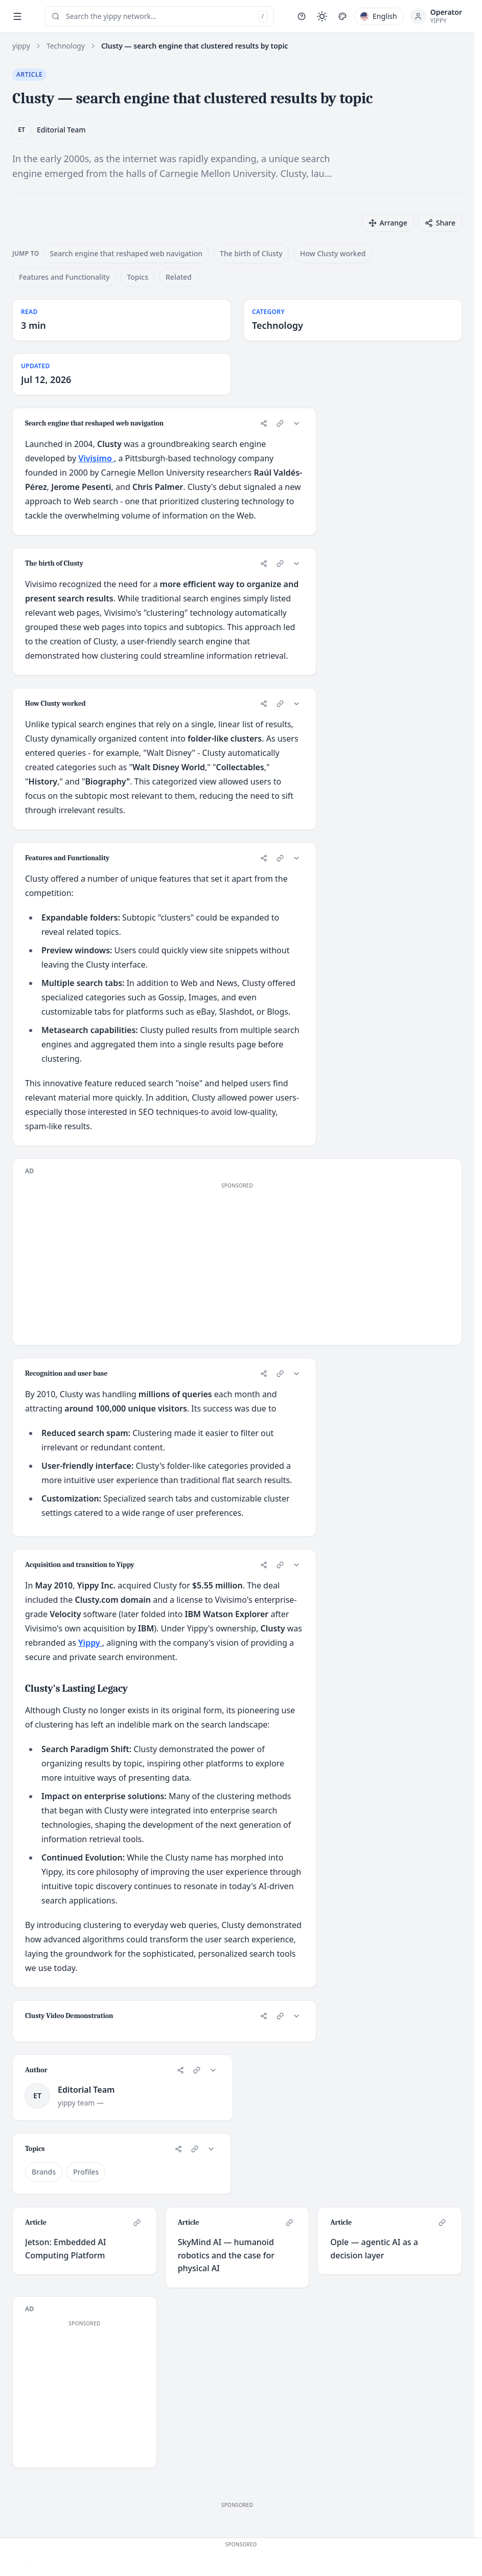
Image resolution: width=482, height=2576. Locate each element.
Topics (137, 277)
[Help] (301, 16)
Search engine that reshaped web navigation (126, 253)
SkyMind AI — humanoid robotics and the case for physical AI (226, 2255)
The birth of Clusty (251, 253)
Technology (66, 46)
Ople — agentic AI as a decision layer (374, 2248)
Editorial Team (61, 130)
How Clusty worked (333, 253)
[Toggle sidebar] (17, 16)
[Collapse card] (296, 423)
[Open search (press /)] (159, 16)
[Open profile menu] (436, 16)
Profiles (86, 2172)
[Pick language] (379, 16)
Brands (44, 2172)
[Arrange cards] (388, 223)
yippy (21, 46)
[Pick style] (342, 16)
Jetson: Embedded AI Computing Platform (65, 2248)
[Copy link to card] (280, 423)
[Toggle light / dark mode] (322, 16)
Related (179, 277)
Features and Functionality (64, 277)
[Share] (264, 423)
